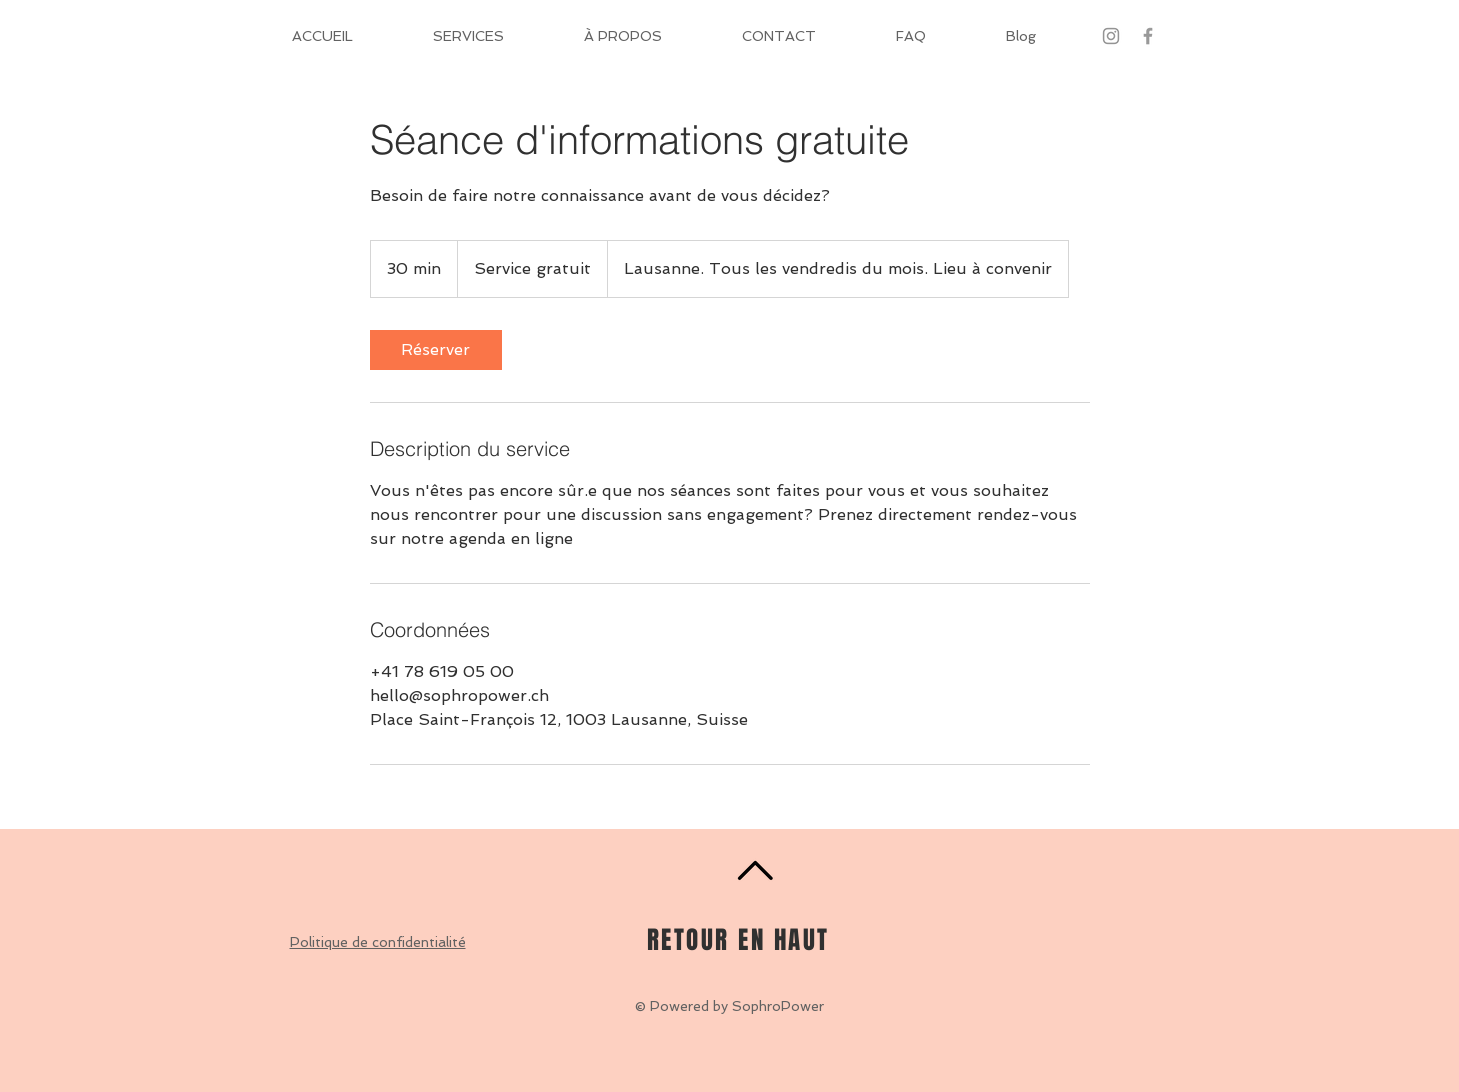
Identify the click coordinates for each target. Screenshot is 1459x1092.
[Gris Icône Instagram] (1111, 36)
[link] (436, 350)
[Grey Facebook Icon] (1148, 36)
